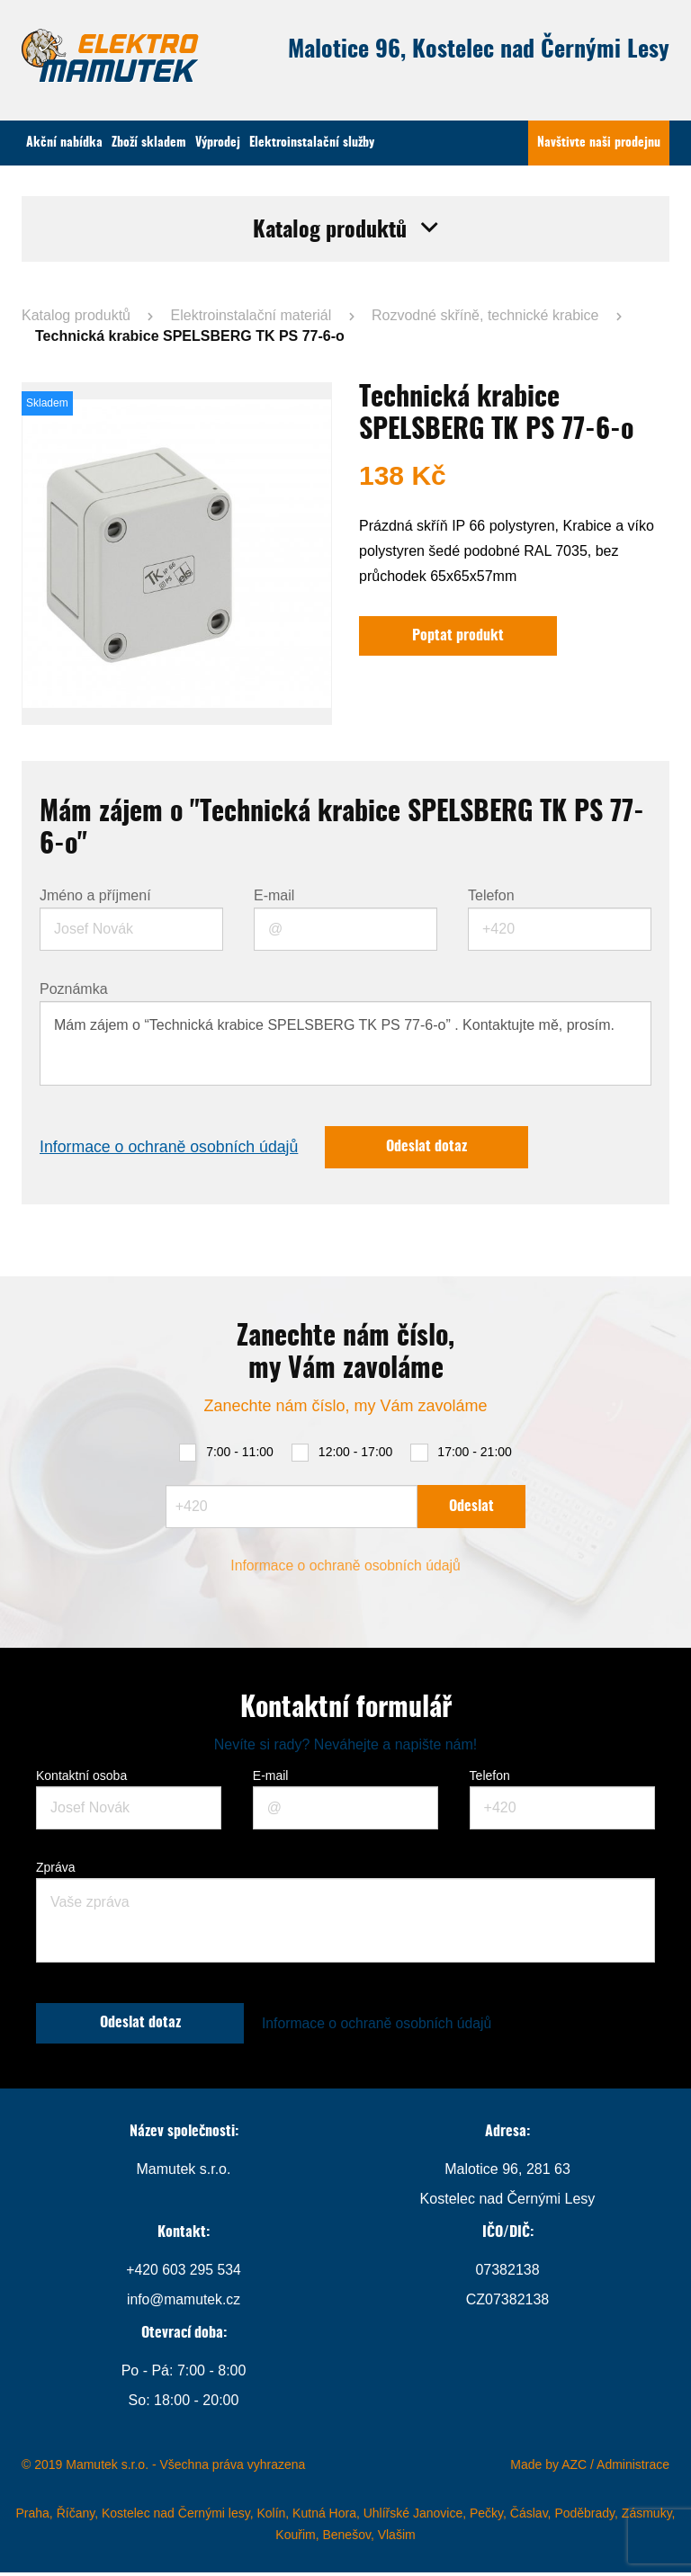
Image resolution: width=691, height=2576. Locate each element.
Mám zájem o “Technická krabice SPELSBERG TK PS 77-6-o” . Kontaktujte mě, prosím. (345, 1044)
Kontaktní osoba (81, 1778)
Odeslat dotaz (432, 1148)
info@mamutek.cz (183, 2303)
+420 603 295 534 (183, 2273)
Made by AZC (548, 2468)
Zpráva (56, 1870)
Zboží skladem (149, 143)
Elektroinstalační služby (311, 143)
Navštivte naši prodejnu (598, 143)
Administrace (633, 2468)
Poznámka (74, 990)
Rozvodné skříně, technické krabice (485, 315)
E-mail (274, 897)
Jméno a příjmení (95, 897)
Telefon (491, 897)
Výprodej (217, 143)
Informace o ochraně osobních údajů (171, 1149)
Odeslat (471, 1508)
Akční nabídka (64, 143)
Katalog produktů (76, 315)
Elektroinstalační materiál (251, 315)
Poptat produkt (459, 637)
